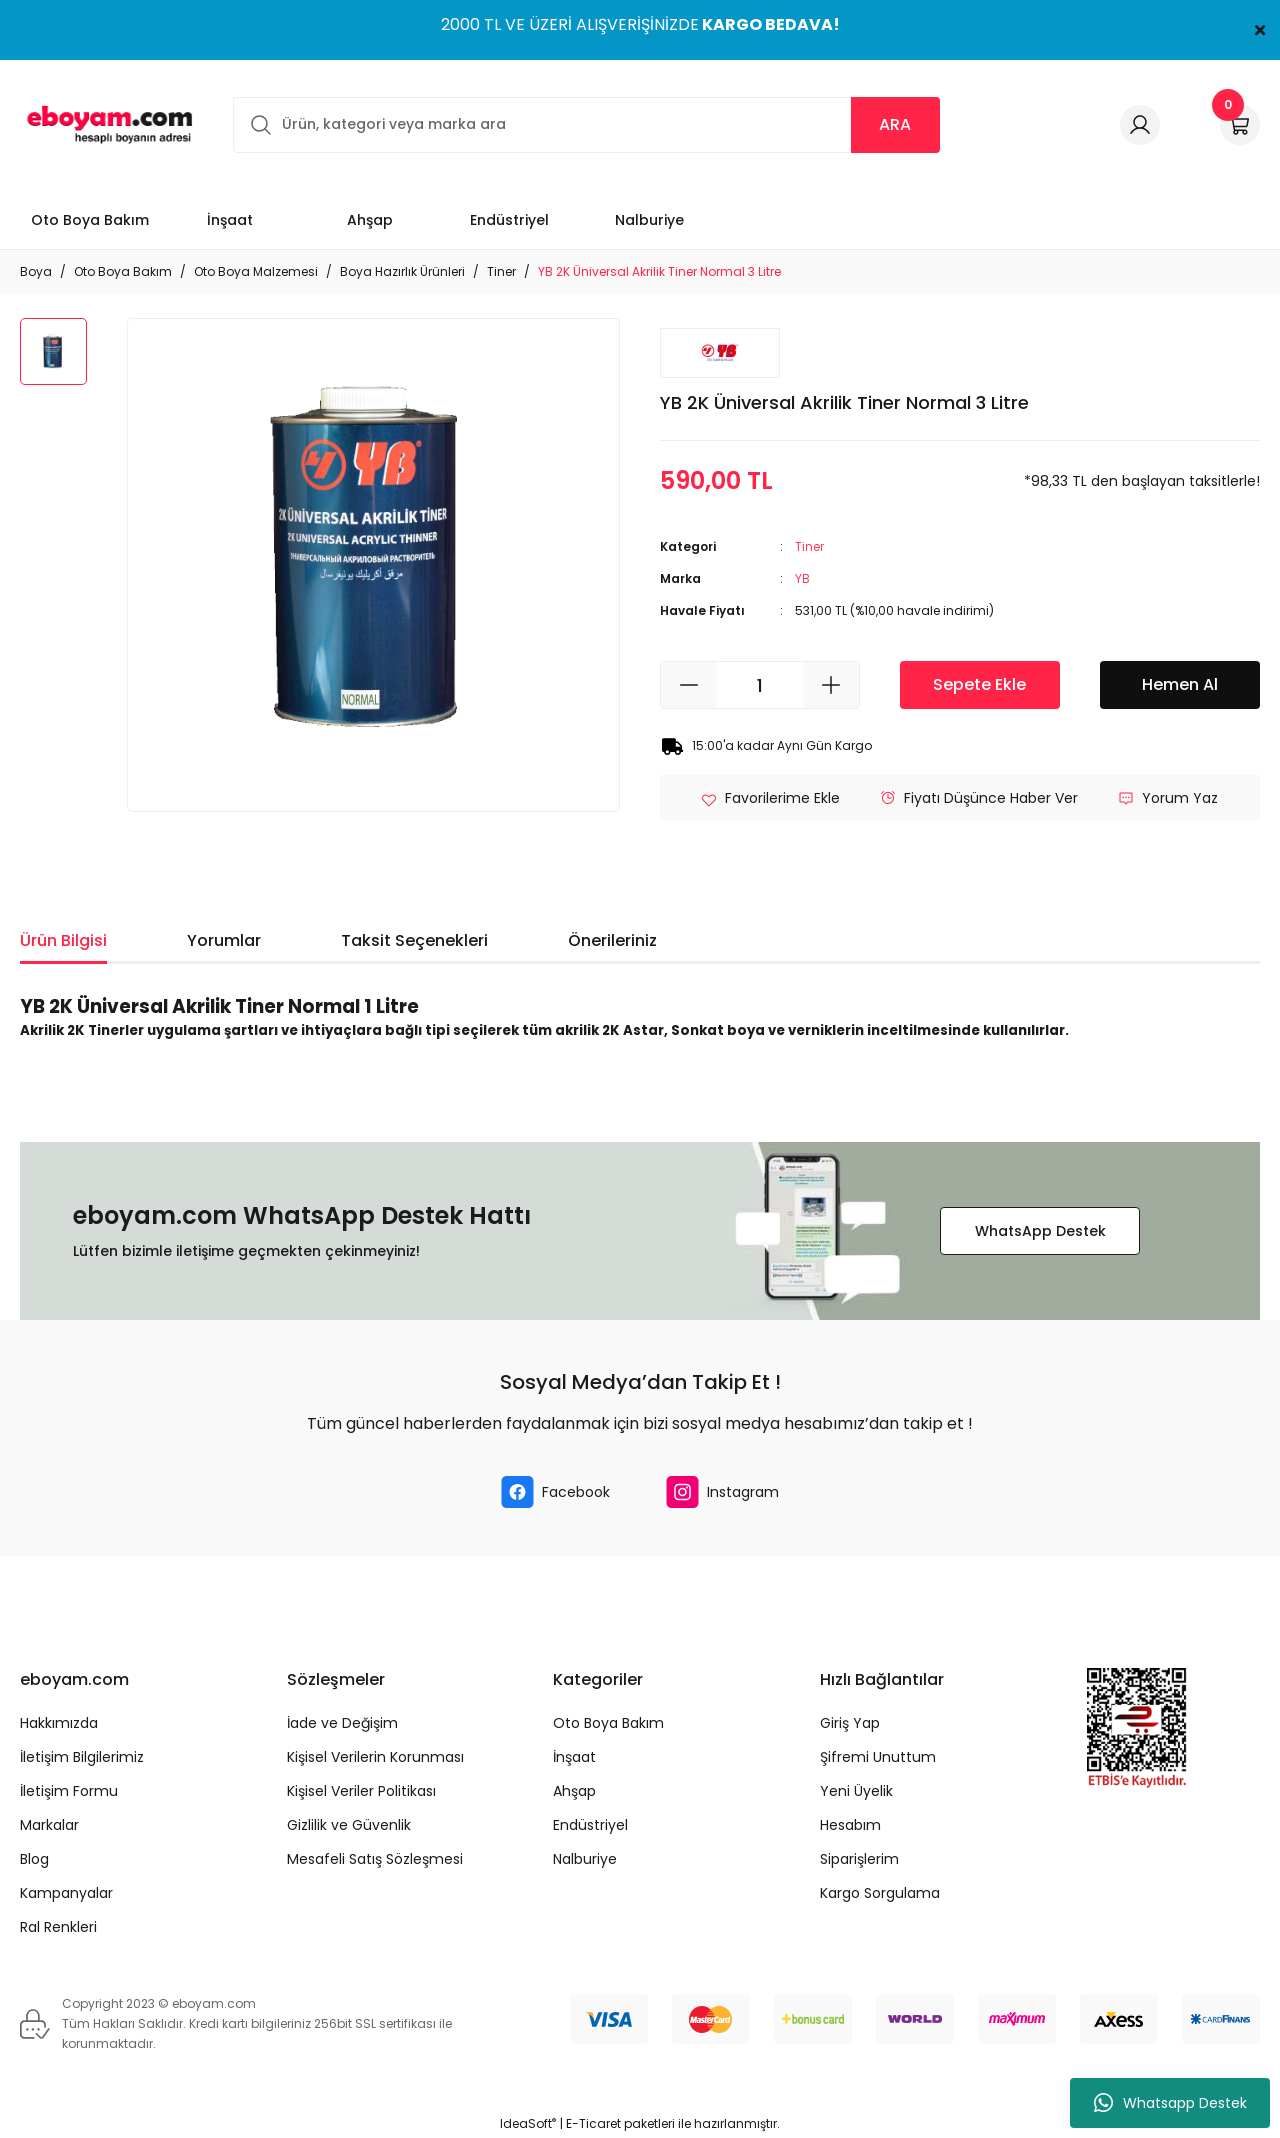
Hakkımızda (59, 1723)
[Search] (586, 125)
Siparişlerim (859, 1859)
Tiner (809, 546)
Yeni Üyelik (856, 1791)
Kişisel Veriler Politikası (361, 1791)
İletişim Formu (69, 1791)
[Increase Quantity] (831, 685)
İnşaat (574, 1757)
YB (802, 578)
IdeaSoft (528, 2123)
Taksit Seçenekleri (414, 940)
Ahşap (574, 1791)
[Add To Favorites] (770, 798)
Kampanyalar (66, 1893)
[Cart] (1240, 125)
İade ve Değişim (342, 1723)
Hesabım (850, 1825)
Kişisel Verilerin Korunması (375, 1757)
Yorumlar (224, 940)
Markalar (49, 1825)
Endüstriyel (590, 1825)
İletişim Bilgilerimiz (82, 1757)
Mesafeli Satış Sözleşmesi (375, 1859)
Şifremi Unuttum (878, 1757)
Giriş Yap (850, 1723)
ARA (895, 124)
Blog (34, 1859)
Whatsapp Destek (1170, 2103)
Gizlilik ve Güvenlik (349, 1825)
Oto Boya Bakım (608, 1723)
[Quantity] (760, 685)
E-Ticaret (593, 2123)
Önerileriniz (612, 940)
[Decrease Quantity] (689, 685)
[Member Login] (1140, 125)
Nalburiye (585, 1859)
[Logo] (106, 124)
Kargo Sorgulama (880, 1893)
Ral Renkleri (58, 1927)
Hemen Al (1180, 684)
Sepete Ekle (979, 684)
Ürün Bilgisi (63, 940)
